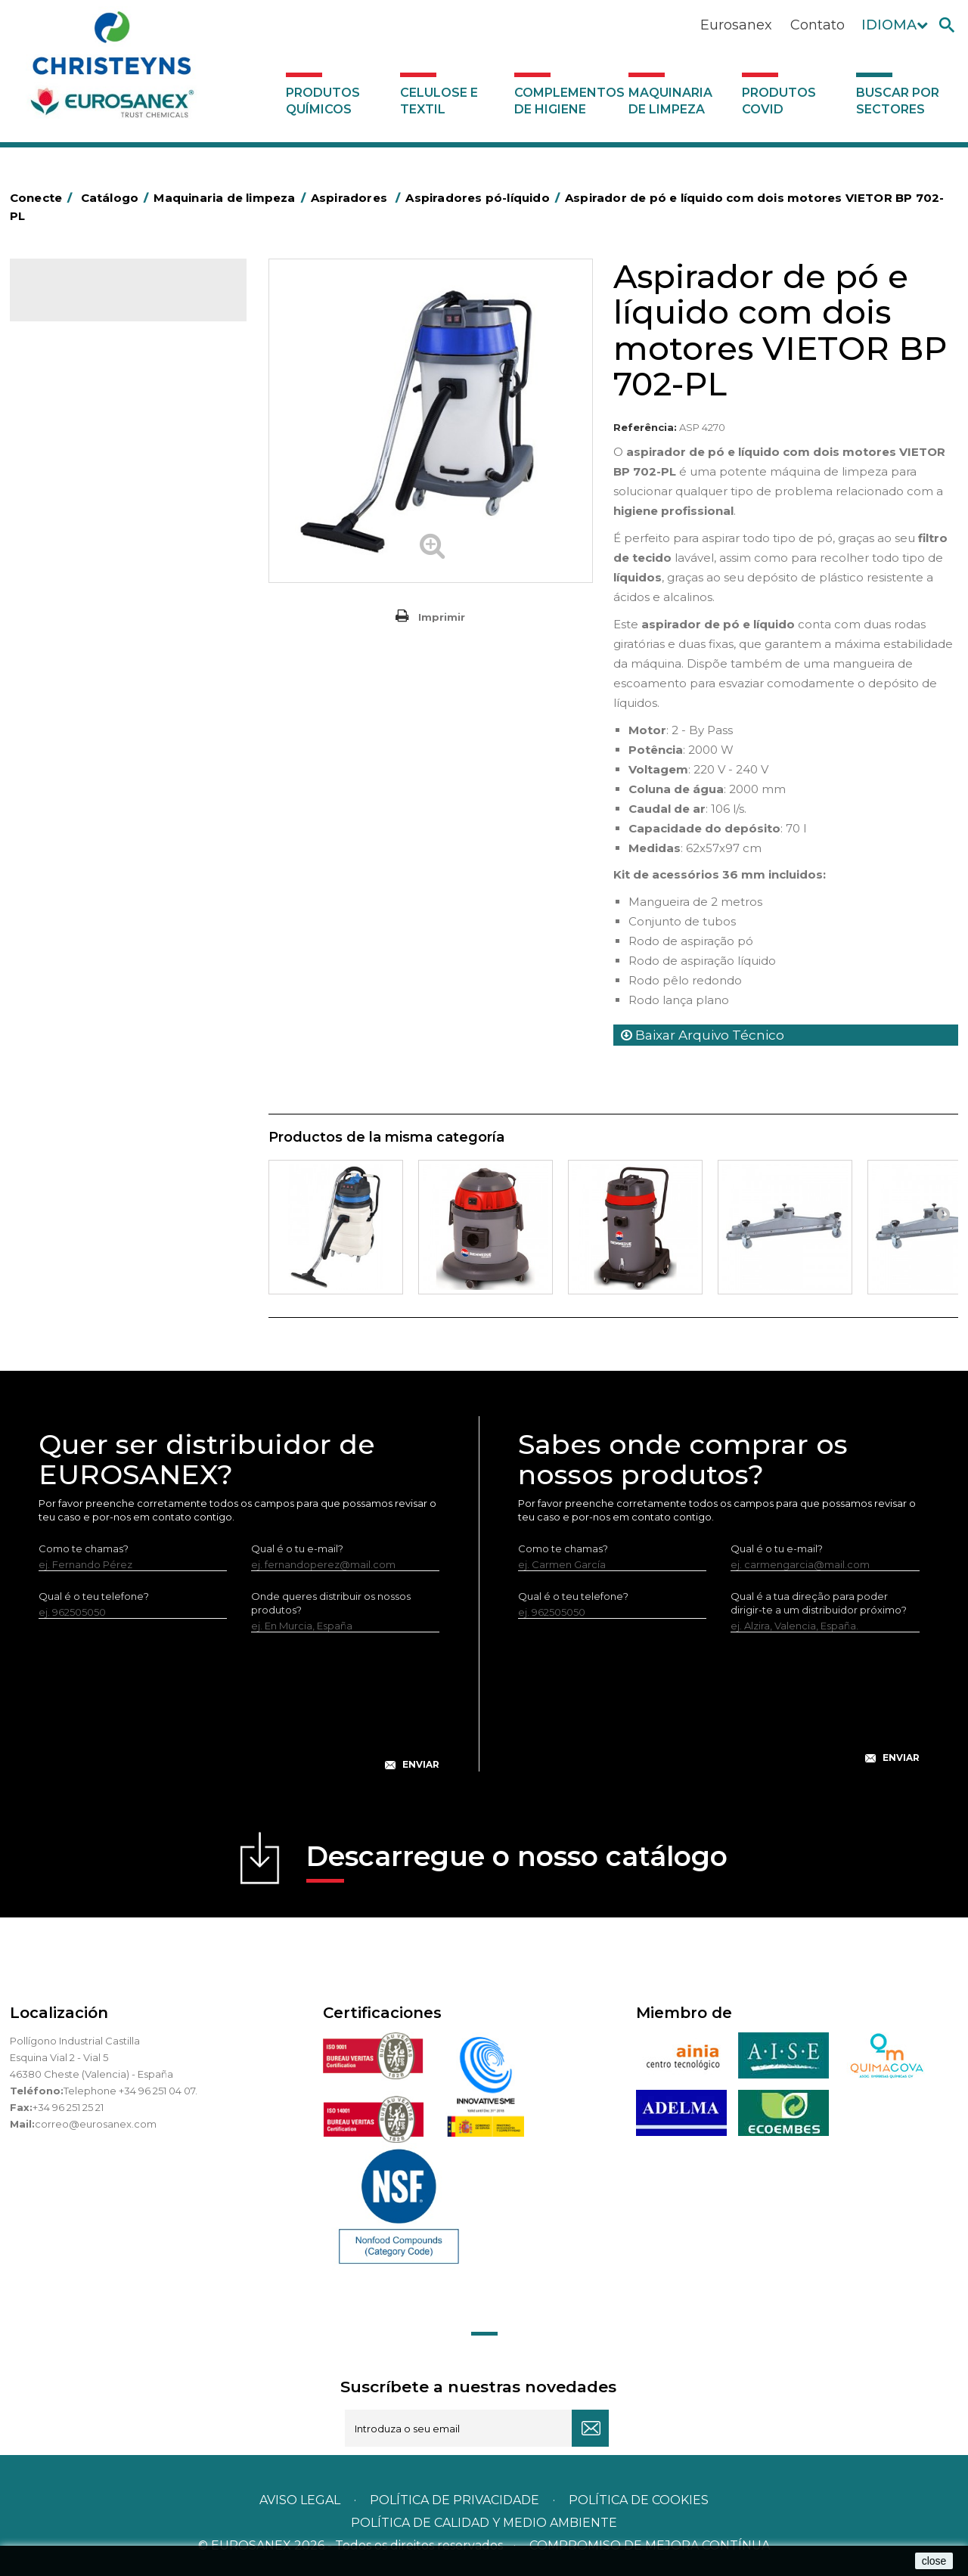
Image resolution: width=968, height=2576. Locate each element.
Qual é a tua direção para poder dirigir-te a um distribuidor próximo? (819, 1603)
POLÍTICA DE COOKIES (639, 2500)
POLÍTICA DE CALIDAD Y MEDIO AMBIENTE (484, 2523)
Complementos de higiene (567, 100)
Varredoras (66, 449)
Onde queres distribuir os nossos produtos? (331, 1603)
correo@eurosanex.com (96, 2124)
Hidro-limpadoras (82, 473)
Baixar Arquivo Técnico (702, 1035)
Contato (817, 25)
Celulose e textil (439, 100)
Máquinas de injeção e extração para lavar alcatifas (127, 507)
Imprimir (441, 617)
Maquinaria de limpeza (670, 100)
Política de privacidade (454, 2500)
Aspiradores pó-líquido (106, 615)
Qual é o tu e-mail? (297, 1548)
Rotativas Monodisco (90, 542)
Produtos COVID (779, 100)
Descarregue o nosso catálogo (517, 1861)
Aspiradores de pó (96, 590)
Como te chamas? (84, 1548)
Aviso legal (299, 2500)
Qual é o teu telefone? (94, 1596)
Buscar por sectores (897, 100)
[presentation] (239, 1713)
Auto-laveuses (74, 639)
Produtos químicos (323, 100)
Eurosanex (736, 25)
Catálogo (81, 302)
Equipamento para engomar (109, 426)
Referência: (645, 427)
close (934, 2561)
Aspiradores (68, 566)
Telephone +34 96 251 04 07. (130, 2091)
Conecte (44, 198)
